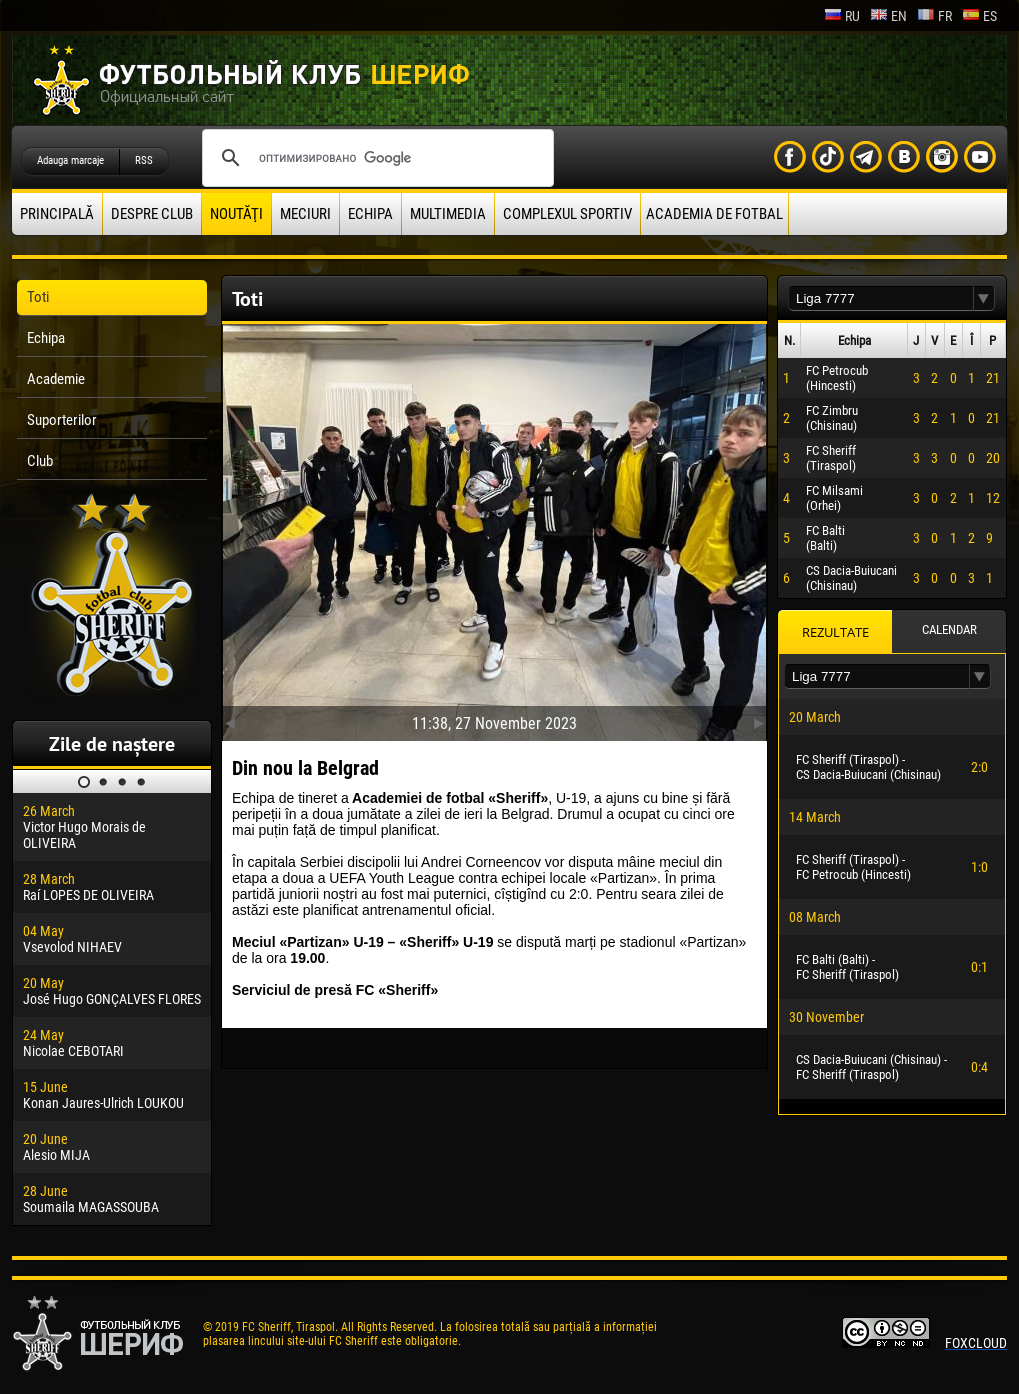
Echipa (370, 214)
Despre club (152, 214)
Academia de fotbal (714, 214)
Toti (38, 297)
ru (842, 16)
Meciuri (305, 214)
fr (934, 16)
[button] (984, 298)
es (979, 16)
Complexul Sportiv (567, 214)
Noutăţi (236, 214)
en (888, 16)
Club (40, 461)
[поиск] (375, 158)
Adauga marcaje (70, 160)
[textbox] (881, 298)
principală (57, 214)
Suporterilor (62, 420)
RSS (144, 160)
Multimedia (448, 214)
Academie (56, 379)
